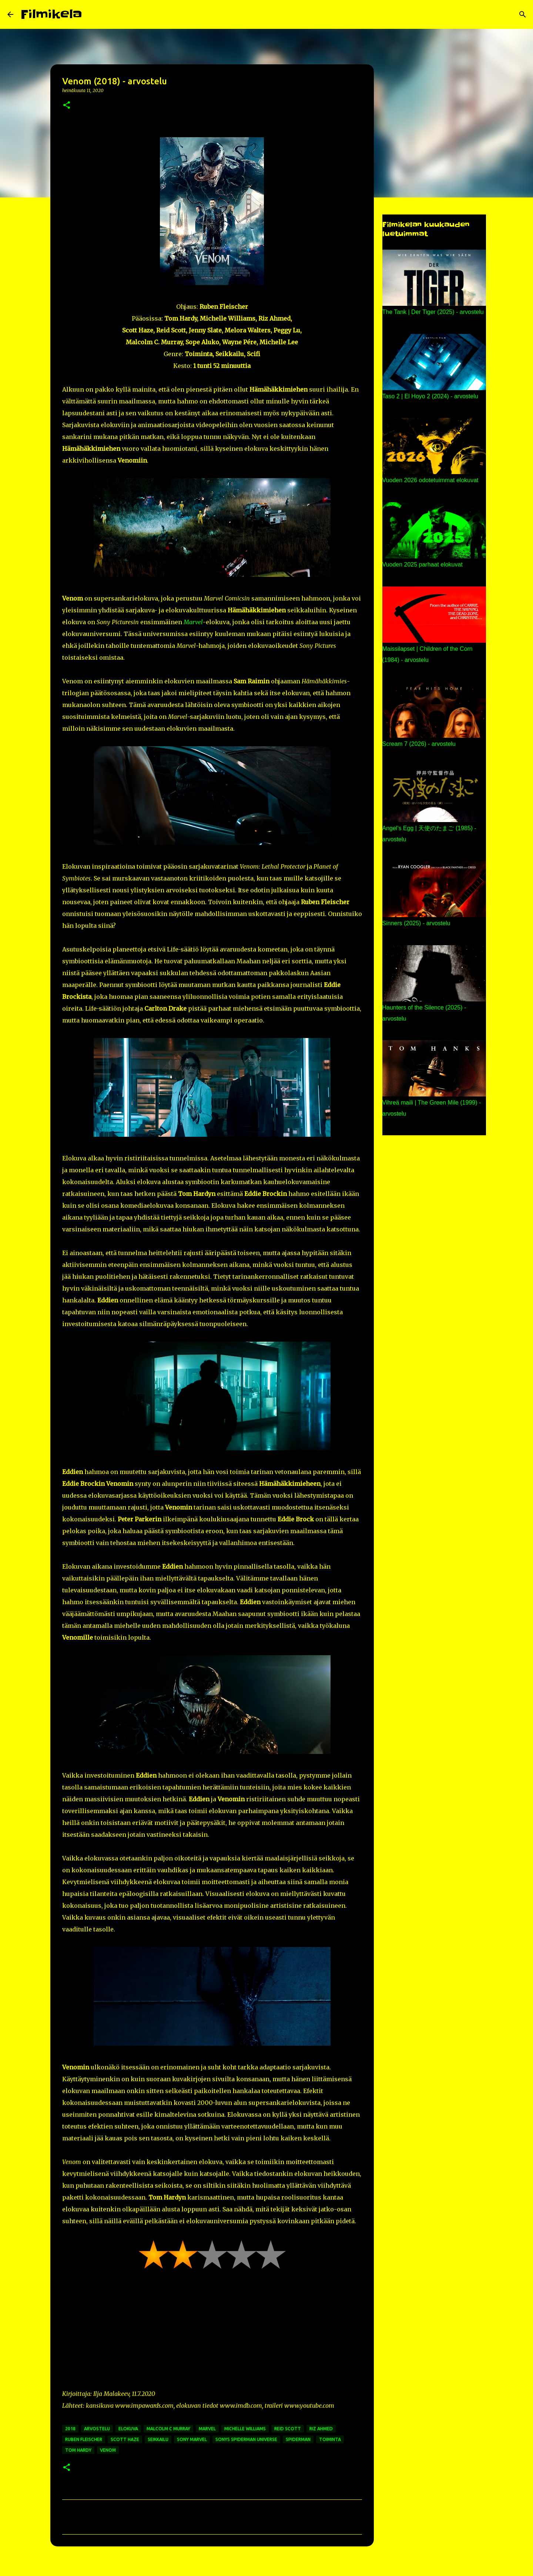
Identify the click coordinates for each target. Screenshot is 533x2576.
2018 (70, 2428)
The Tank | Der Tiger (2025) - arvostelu (433, 312)
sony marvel (192, 2439)
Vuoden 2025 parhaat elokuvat (422, 564)
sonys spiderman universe (246, 2439)
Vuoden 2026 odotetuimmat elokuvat (430, 480)
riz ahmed (321, 2428)
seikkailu (158, 2439)
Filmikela (51, 14)
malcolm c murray (168, 2428)
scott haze (125, 2439)
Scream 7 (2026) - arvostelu (419, 744)
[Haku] (92, 14)
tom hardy (78, 2450)
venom (108, 2450)
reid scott (287, 2428)
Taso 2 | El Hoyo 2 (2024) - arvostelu (430, 396)
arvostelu (97, 2428)
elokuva (128, 2428)
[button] (66, 106)
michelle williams (245, 2428)
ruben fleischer (83, 2439)
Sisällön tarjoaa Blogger (266, 2565)
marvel (207, 2428)
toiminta (330, 2439)
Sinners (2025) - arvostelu (416, 923)
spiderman (298, 2439)
